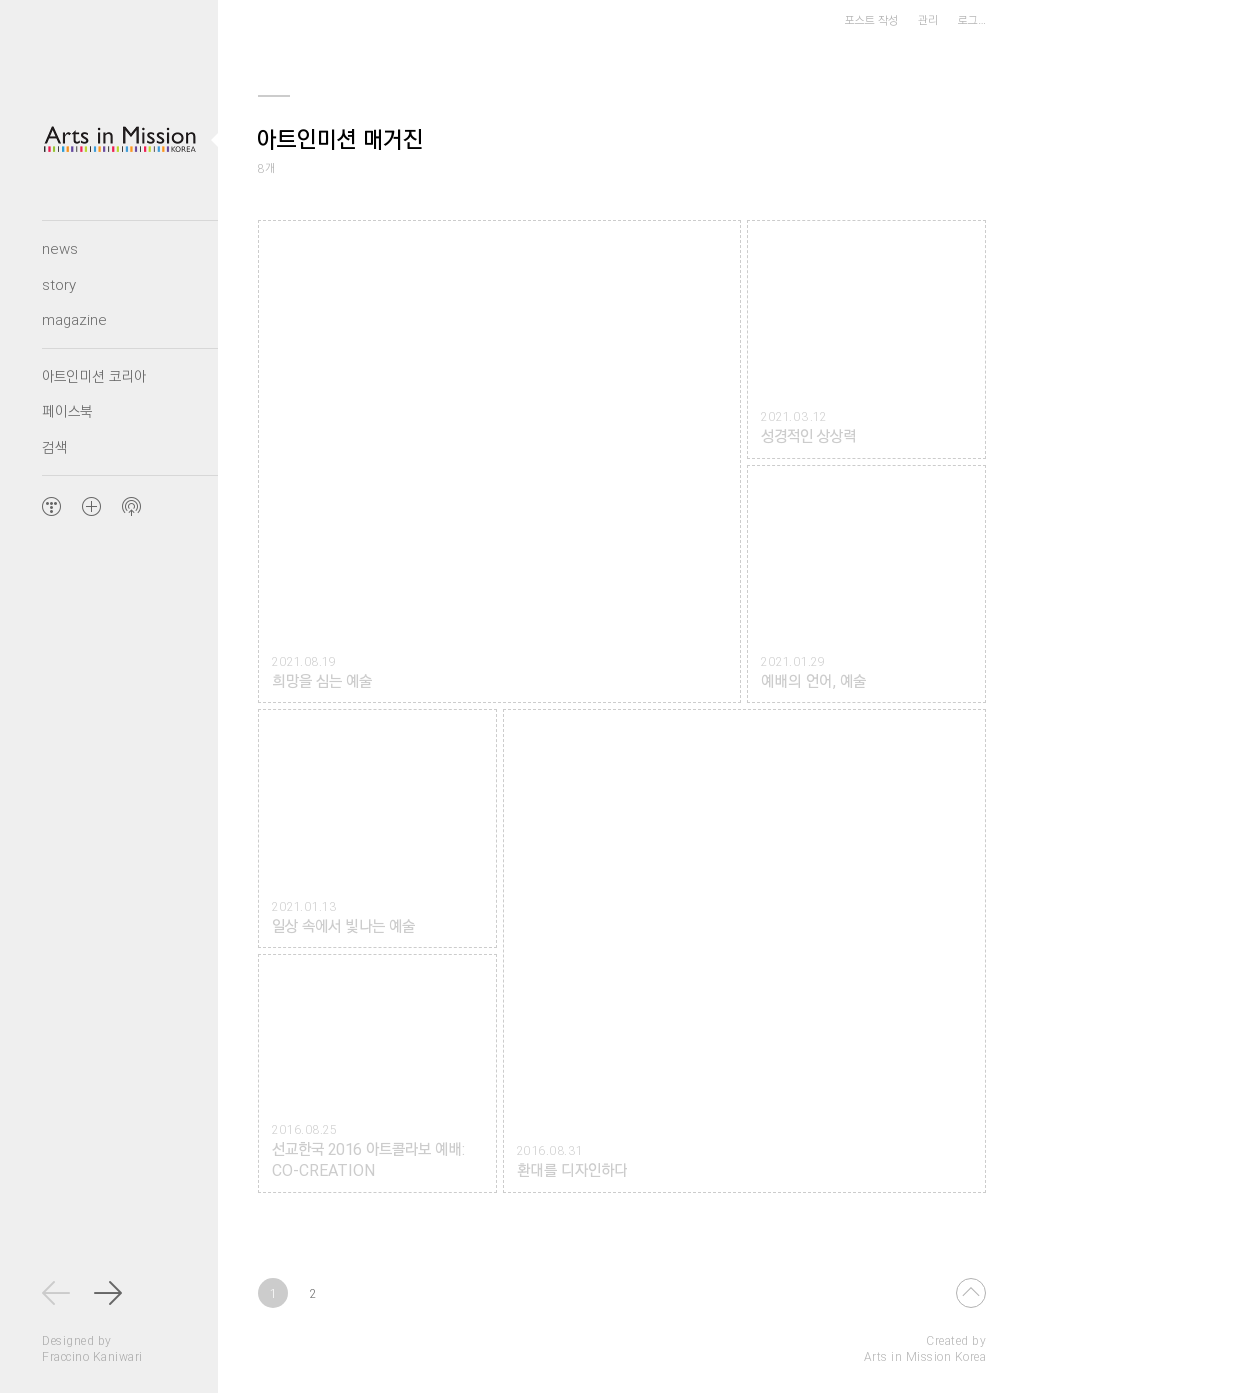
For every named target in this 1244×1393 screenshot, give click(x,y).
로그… (972, 20)
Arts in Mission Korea (925, 1356)
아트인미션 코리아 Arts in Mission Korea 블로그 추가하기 (91, 506)
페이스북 (67, 411)
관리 (928, 20)
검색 (55, 447)
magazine (74, 319)
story (59, 284)
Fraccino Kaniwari (92, 1356)
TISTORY (51, 506)
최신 (57, 1293)
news (60, 248)
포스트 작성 (871, 20)
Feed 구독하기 (131, 506)
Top (971, 1293)
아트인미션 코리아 (94, 376)
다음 (109, 1293)
